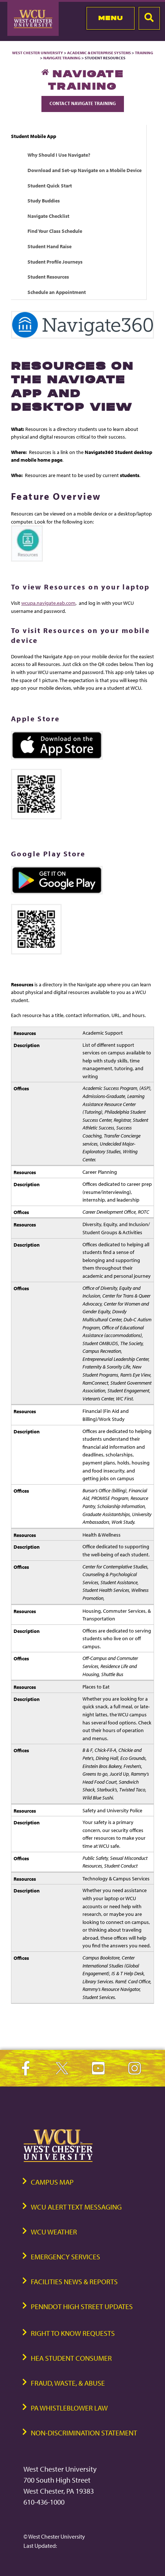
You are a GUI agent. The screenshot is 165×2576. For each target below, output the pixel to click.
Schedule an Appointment (56, 292)
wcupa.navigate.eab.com (48, 602)
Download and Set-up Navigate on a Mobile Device (84, 170)
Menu (110, 18)
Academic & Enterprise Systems (99, 52)
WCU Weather (54, 2231)
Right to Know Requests (73, 2333)
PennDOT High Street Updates (82, 2306)
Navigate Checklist (48, 215)
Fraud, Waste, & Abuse (68, 2382)
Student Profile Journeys (54, 261)
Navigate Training (62, 57)
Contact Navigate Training (83, 103)
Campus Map (52, 2181)
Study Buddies (43, 200)
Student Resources (48, 276)
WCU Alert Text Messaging (76, 2206)
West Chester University (37, 52)
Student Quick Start (49, 185)
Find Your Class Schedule (54, 230)
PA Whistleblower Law (69, 2407)
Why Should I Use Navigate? (58, 154)
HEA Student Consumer (71, 2358)
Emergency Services (65, 2256)
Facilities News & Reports (74, 2281)
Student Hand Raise (49, 246)
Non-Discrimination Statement (84, 2432)
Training (144, 52)
